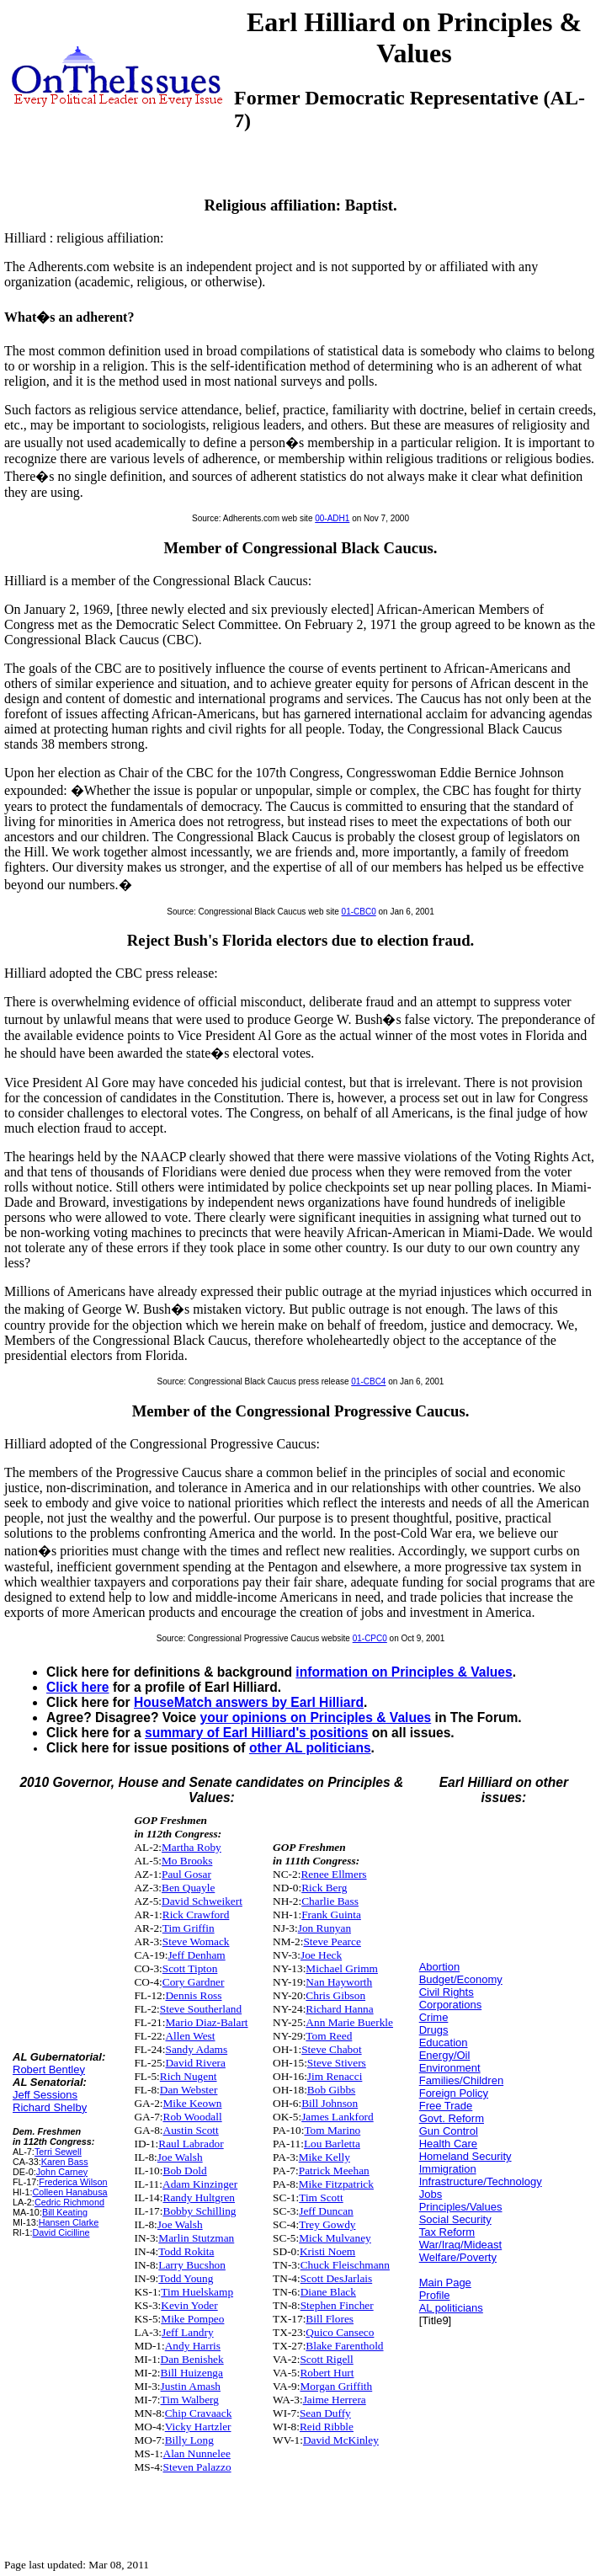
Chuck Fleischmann (345, 2265)
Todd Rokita (186, 2251)
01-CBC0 (359, 911)
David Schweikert (202, 1901)
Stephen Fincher (337, 2305)
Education (443, 2042)
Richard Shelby (50, 2107)
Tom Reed (329, 2035)
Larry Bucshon (192, 2265)
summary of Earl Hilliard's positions (256, 1732)
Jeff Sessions (45, 2094)
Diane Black (328, 2291)
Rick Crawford (196, 1914)
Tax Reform (447, 2232)
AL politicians (451, 2307)
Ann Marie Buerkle (349, 2022)
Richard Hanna (339, 2009)
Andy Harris (193, 2345)
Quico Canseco (340, 2332)
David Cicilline (60, 2232)
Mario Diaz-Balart (206, 2022)
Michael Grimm (342, 1968)
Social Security (455, 2219)
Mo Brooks (187, 1860)
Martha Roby (191, 1847)
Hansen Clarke (69, 2222)
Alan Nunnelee (197, 2453)
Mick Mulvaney (335, 2238)
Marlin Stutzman (196, 2238)
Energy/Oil (445, 2055)
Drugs (434, 2030)
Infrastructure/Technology (480, 2181)
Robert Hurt (327, 2372)
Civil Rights (446, 1992)
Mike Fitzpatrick (336, 2184)
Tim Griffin (188, 1928)
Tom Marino (332, 2130)
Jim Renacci (335, 2076)
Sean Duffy (325, 2413)
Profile (434, 2295)
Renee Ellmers (333, 1874)
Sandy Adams (196, 2049)
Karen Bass (64, 2162)
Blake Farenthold (344, 2345)
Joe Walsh (180, 2157)
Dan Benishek (192, 2359)
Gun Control (448, 2131)
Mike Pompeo (192, 2318)
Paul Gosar (186, 1874)
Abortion (439, 1966)
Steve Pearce (331, 1941)
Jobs (430, 2194)
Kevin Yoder (189, 2305)
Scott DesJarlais (336, 2278)
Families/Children (461, 2080)
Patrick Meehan (334, 2170)
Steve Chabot (331, 2049)
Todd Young (185, 2278)
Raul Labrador (190, 2143)
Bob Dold (185, 2170)
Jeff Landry (188, 2332)
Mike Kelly (324, 2157)
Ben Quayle (188, 1887)
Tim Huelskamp (197, 2291)
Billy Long (189, 2440)
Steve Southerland (201, 2009)
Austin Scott (191, 2130)
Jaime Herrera (334, 2399)
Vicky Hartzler (198, 2426)
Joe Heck (321, 1955)
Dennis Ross (193, 1995)
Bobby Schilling (200, 2211)
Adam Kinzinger (199, 2184)
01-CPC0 (370, 1638)
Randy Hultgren (199, 2197)
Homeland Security (465, 2156)
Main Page (445, 2282)
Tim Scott (321, 2197)
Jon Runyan (324, 1928)
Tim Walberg (190, 2399)
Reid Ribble (327, 2426)
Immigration (447, 2169)
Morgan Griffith (336, 2386)
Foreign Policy (453, 2093)
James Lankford (337, 2116)
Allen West (190, 2035)
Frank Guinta (331, 1914)
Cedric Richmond (69, 2202)
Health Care (448, 2143)
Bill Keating (65, 2212)
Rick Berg (324, 1887)
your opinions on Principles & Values (316, 1717)
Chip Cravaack (198, 2413)
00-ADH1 (332, 518)
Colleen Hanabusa (69, 2192)
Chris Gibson (335, 1995)
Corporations (450, 2004)
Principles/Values (461, 2206)
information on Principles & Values (403, 1672)
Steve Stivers (336, 2062)
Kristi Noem (327, 2251)
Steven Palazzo (197, 2467)
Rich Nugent (188, 2076)
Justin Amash (191, 2386)
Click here (77, 1687)
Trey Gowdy (327, 2224)
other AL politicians (310, 1748)
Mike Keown (192, 2103)
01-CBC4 (368, 1381)
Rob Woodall (192, 2116)
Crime (434, 2017)
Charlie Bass (330, 1901)
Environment (450, 2067)
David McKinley (341, 2440)
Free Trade (446, 2105)
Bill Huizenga (192, 2372)
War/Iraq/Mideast (461, 2244)
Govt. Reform (451, 2118)
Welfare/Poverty (458, 2257)
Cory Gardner (193, 1982)
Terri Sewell (58, 2152)
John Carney (62, 2172)
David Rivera (195, 2062)
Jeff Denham (196, 1955)
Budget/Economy (461, 1979)
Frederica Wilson (73, 2182)
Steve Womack (196, 1941)
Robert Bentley (49, 2069)
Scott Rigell (326, 2359)
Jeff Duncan (326, 2211)
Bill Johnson (329, 2103)
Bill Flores (330, 2318)
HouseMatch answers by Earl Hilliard (249, 1702)
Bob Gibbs (331, 2089)
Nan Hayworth (339, 1982)
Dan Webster (189, 2089)
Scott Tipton (190, 1968)
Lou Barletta (332, 2143)
